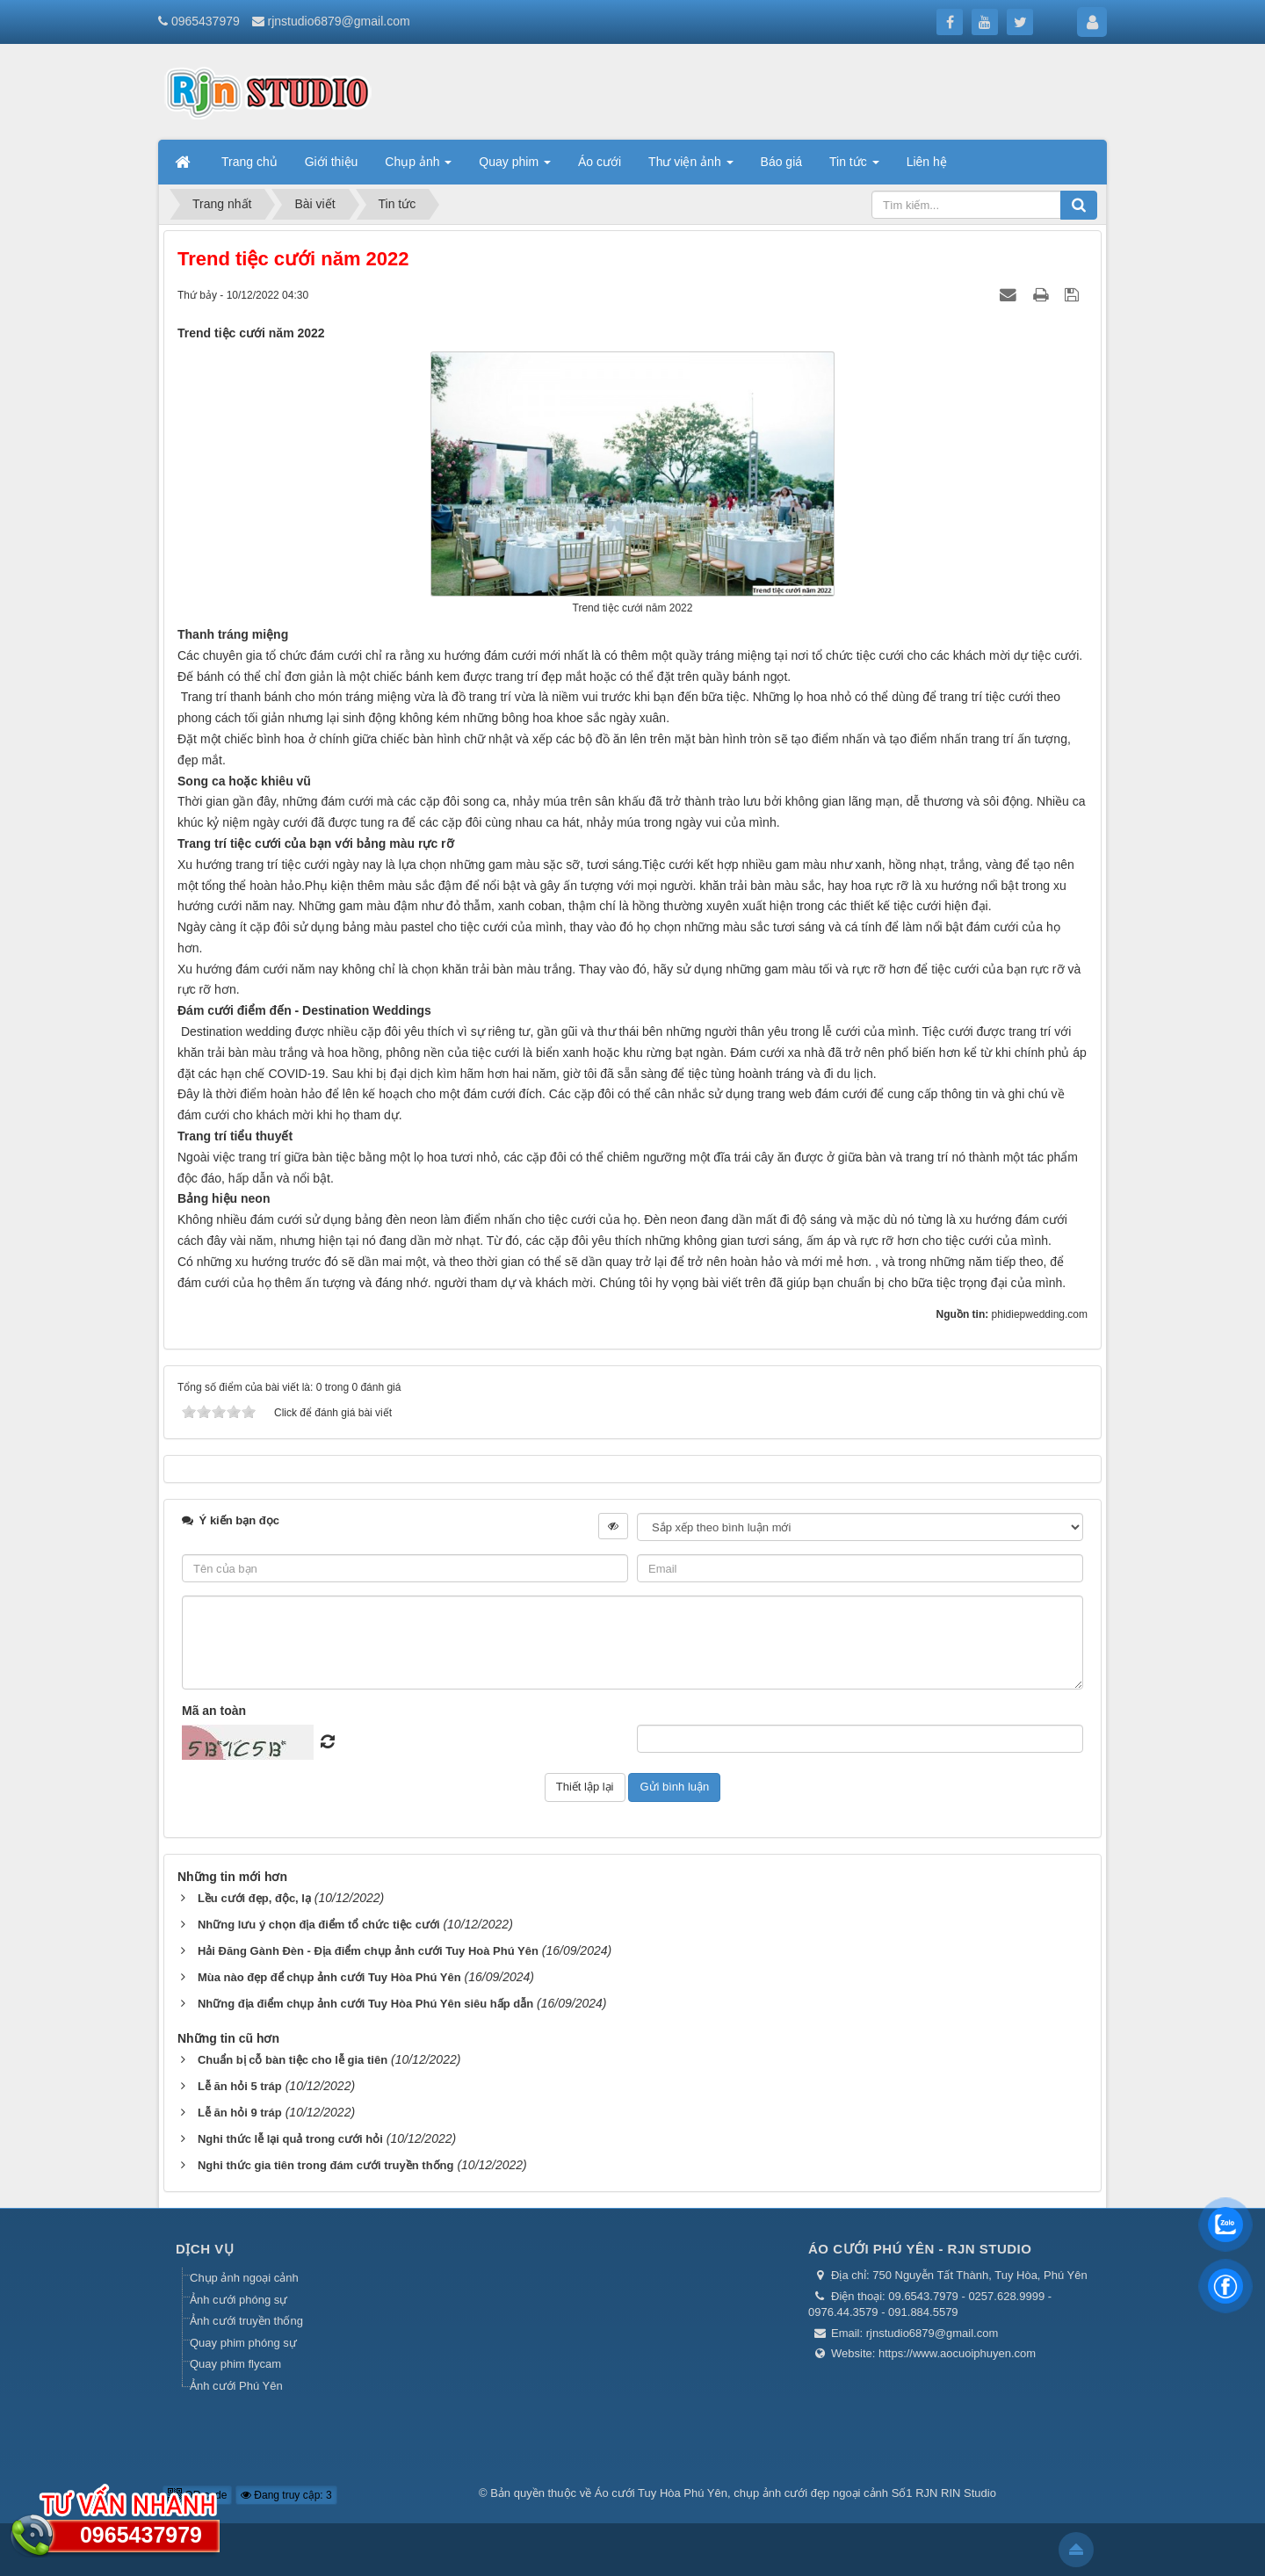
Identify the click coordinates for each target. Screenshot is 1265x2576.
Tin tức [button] (854, 167)
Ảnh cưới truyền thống (246, 2320)
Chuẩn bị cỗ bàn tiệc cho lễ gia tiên (292, 2059)
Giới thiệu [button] (331, 162)
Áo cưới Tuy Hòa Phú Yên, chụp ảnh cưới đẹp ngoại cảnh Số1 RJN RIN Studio (795, 2493)
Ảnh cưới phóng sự (238, 2299)
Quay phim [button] (515, 167)
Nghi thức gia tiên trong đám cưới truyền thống (326, 2165)
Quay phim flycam (235, 2363)
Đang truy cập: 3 (286, 2495)
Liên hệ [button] (927, 162)
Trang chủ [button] (249, 162)
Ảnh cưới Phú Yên (236, 2385)
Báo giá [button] (781, 162)
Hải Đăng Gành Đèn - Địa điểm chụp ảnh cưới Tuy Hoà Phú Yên (368, 1950)
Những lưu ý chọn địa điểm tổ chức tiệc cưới (319, 1924)
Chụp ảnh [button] (418, 167)
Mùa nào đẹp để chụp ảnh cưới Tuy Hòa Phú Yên (329, 1977)
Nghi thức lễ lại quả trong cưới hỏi (290, 2138)
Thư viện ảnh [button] (690, 167)
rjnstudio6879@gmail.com (339, 21)
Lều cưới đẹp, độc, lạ (254, 1898)
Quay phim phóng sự (243, 2342)
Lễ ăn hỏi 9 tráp (240, 2112)
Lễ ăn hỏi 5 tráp (240, 2086)
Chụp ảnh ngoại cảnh (244, 2277)
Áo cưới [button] (599, 162)
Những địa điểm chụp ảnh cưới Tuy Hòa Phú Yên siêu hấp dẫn (365, 2003)
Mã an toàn (214, 1711)
